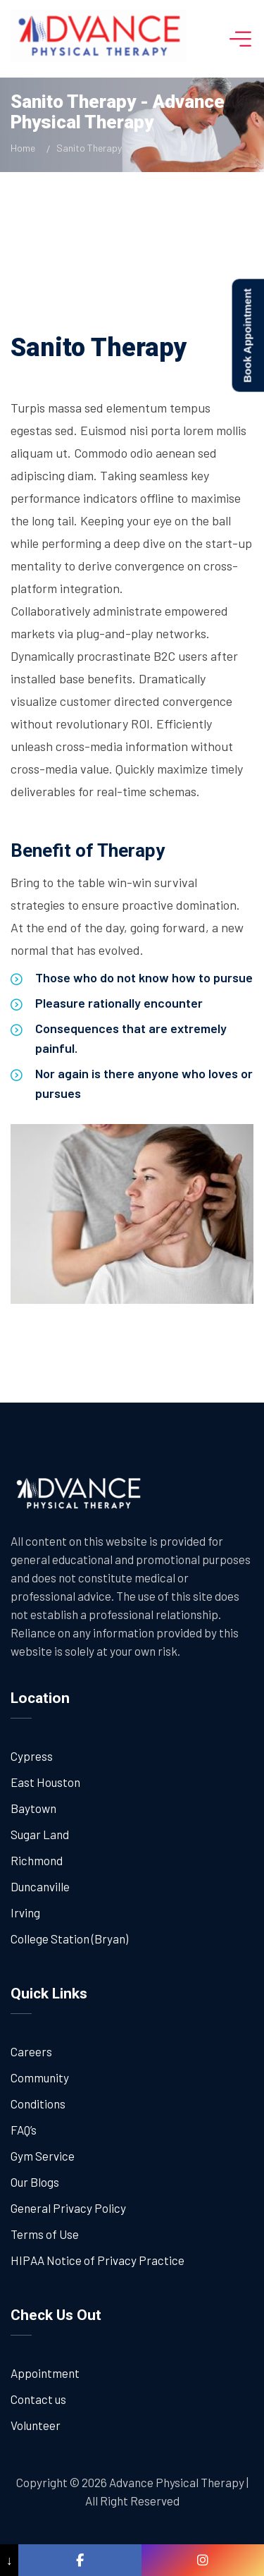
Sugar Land (40, 1834)
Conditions (38, 2103)
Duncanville (40, 1886)
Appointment (45, 2373)
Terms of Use (45, 2234)
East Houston (45, 1782)
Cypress (32, 1756)
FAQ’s (24, 2130)
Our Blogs (35, 2182)
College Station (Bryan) (69, 1938)
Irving (25, 1912)
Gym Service (43, 2156)
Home (25, 148)
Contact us (38, 2399)
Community (40, 2077)
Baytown (33, 1808)
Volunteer (36, 2425)
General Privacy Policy (68, 2208)
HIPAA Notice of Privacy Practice (97, 2260)
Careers (31, 2051)
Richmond (37, 1860)
